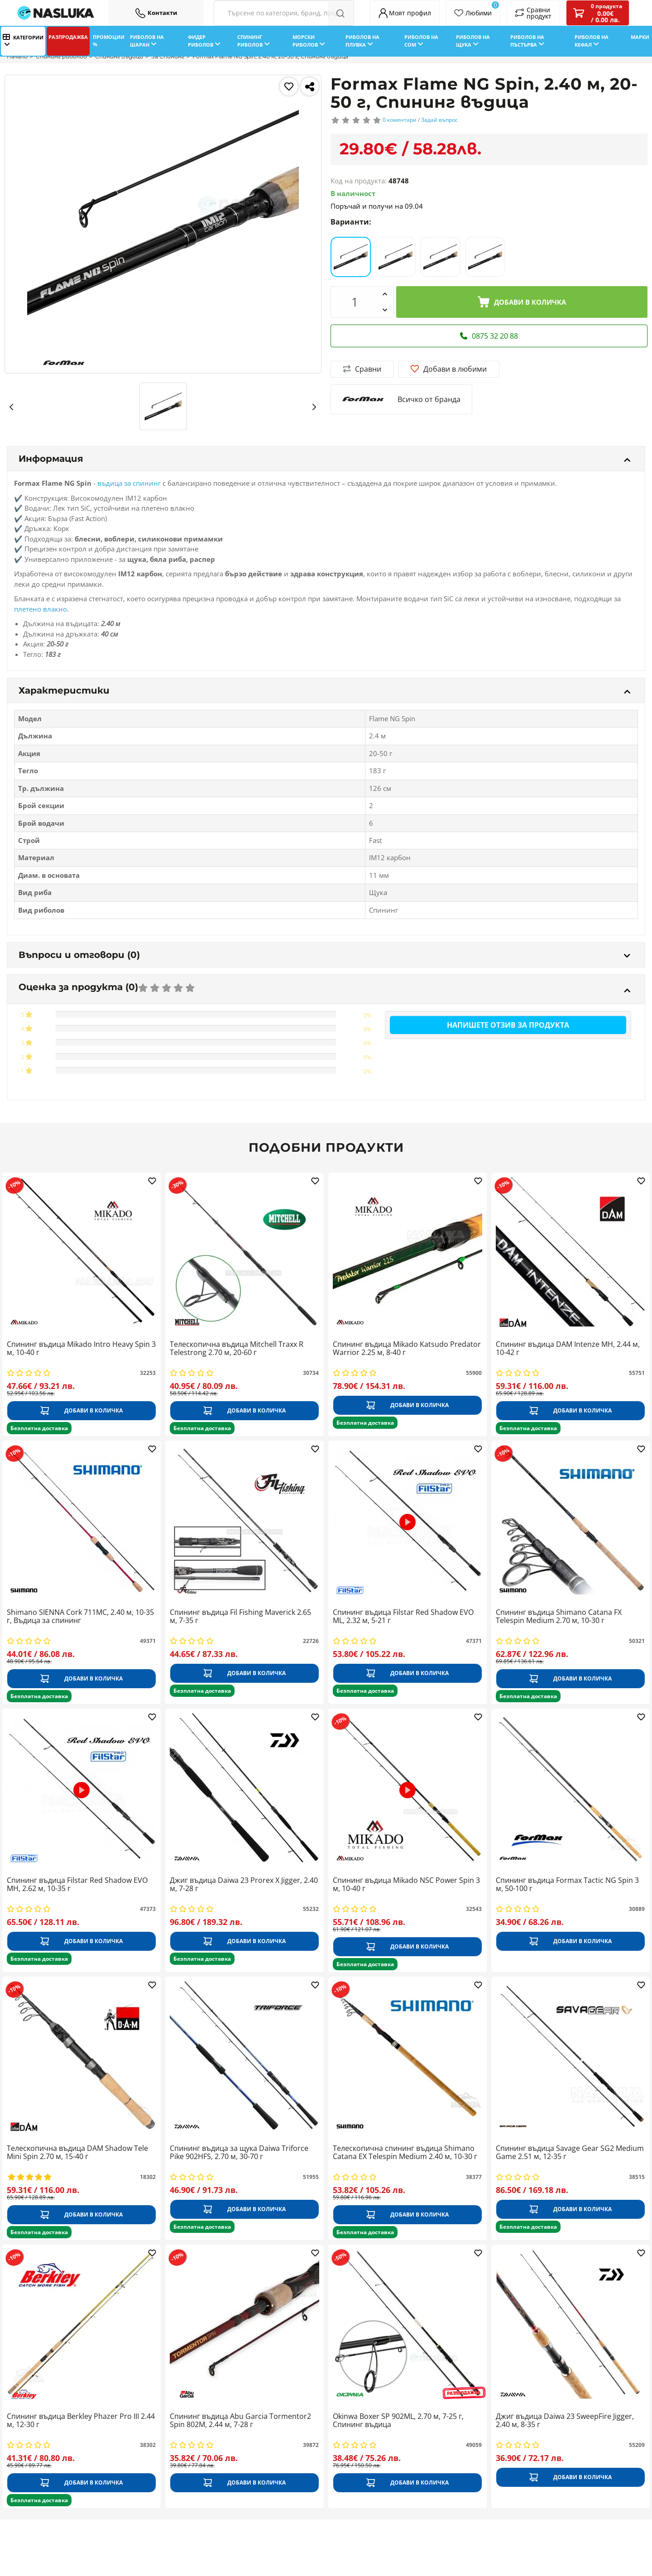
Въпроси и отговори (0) (324, 954)
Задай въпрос (439, 120)
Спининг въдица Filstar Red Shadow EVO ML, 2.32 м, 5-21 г (403, 1616)
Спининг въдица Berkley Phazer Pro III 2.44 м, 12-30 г (81, 2420)
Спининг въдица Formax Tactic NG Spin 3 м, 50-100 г (567, 1884)
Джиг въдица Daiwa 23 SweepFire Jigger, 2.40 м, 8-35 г (565, 2420)
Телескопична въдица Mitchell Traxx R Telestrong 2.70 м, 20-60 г (236, 1348)
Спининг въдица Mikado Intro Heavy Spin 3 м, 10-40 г (81, 1348)
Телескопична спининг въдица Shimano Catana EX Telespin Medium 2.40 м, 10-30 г (405, 2152)
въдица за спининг (129, 483)
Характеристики (324, 690)
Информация (324, 458)
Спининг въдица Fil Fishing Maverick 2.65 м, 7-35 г (240, 1616)
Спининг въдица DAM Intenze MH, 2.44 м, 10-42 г (568, 1348)
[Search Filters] (284, 13)
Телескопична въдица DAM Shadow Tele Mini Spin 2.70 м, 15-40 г (77, 2152)
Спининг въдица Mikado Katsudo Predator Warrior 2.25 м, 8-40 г (407, 1348)
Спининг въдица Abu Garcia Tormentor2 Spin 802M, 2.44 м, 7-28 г (240, 2420)
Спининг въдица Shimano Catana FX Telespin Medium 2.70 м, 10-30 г (559, 1616)
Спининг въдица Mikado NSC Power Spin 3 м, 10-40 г (406, 1884)
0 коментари (400, 120)
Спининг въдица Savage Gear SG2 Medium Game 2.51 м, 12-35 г (570, 2152)
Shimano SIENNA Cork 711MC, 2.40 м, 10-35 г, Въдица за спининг (80, 1616)
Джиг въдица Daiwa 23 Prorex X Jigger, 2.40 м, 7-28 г (244, 1884)
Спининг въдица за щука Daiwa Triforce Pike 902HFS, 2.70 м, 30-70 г (239, 2152)
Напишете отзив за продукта (508, 1025)
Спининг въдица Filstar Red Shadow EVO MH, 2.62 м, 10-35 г (77, 1884)
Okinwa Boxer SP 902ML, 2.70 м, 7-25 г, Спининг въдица (398, 2420)
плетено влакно (40, 608)
